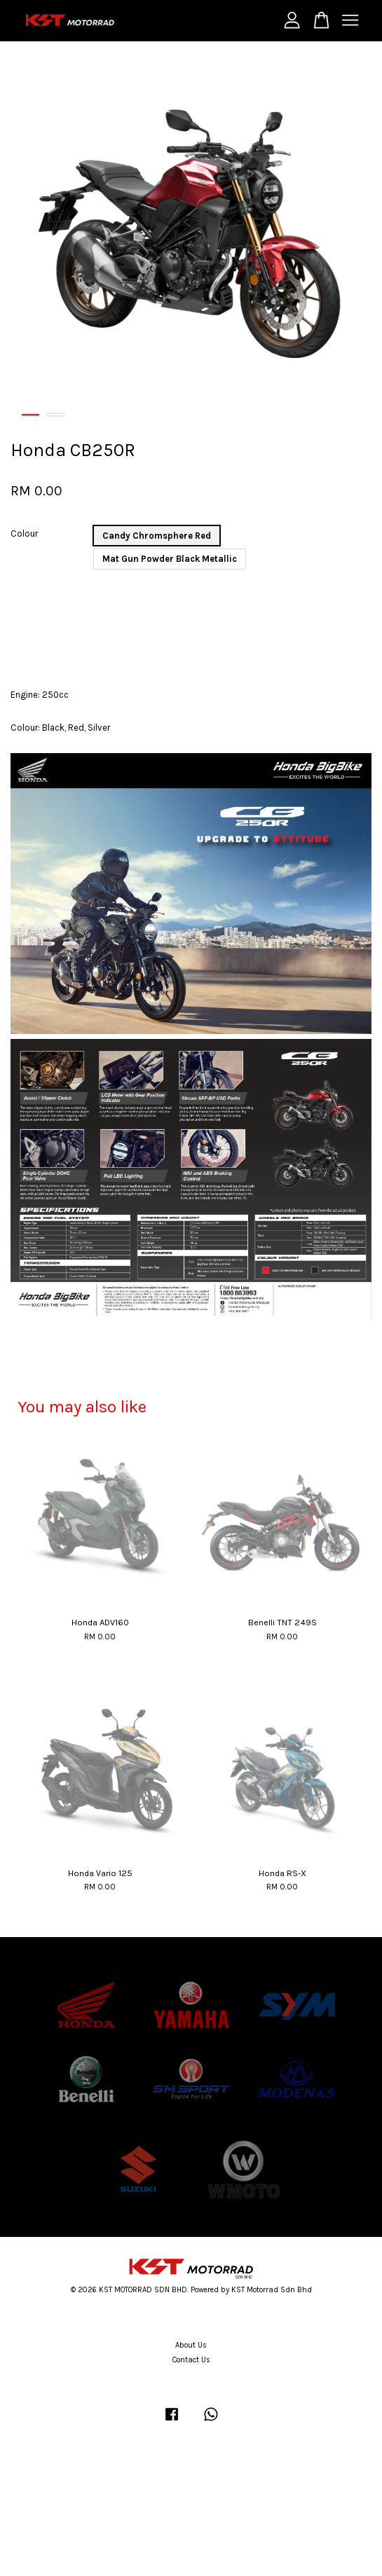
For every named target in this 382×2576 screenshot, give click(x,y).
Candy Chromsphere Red (156, 535)
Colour (24, 533)
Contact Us (191, 2359)
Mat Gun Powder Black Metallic (169, 558)
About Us (191, 2345)
